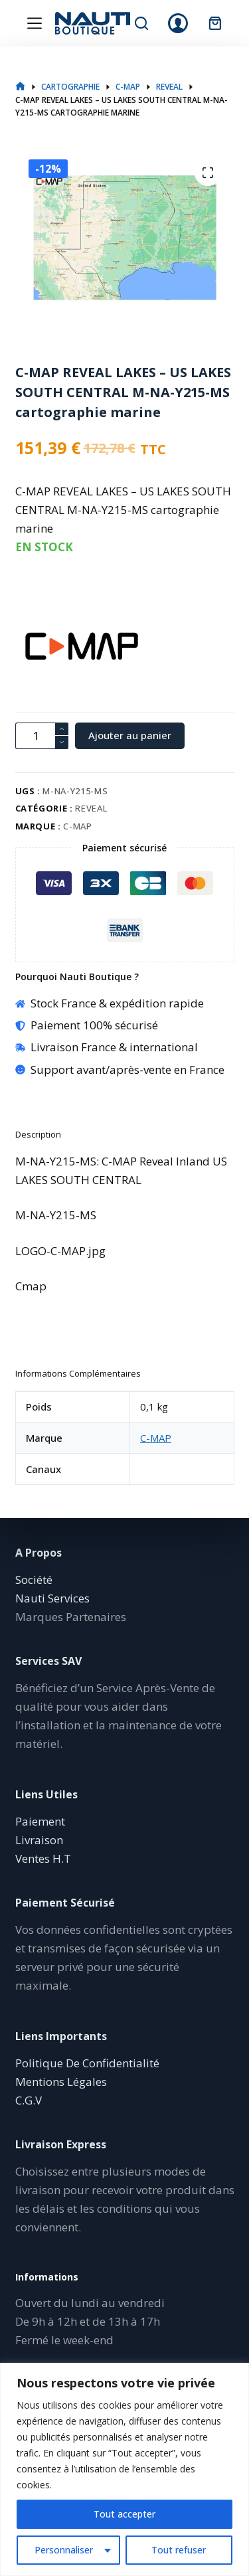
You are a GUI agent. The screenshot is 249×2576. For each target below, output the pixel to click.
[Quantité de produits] (41, 736)
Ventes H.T (43, 1858)
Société (33, 1579)
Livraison (39, 1839)
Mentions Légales (61, 2081)
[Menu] (34, 23)
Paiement (40, 1821)
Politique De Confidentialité (87, 2063)
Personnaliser (64, 2549)
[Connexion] (178, 23)
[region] (124, 2469)
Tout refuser (178, 2549)
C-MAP (77, 826)
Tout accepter (124, 2514)
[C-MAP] (38, 646)
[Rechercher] (141, 23)
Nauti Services (52, 1598)
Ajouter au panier (129, 735)
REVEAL (91, 808)
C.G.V (28, 2100)
